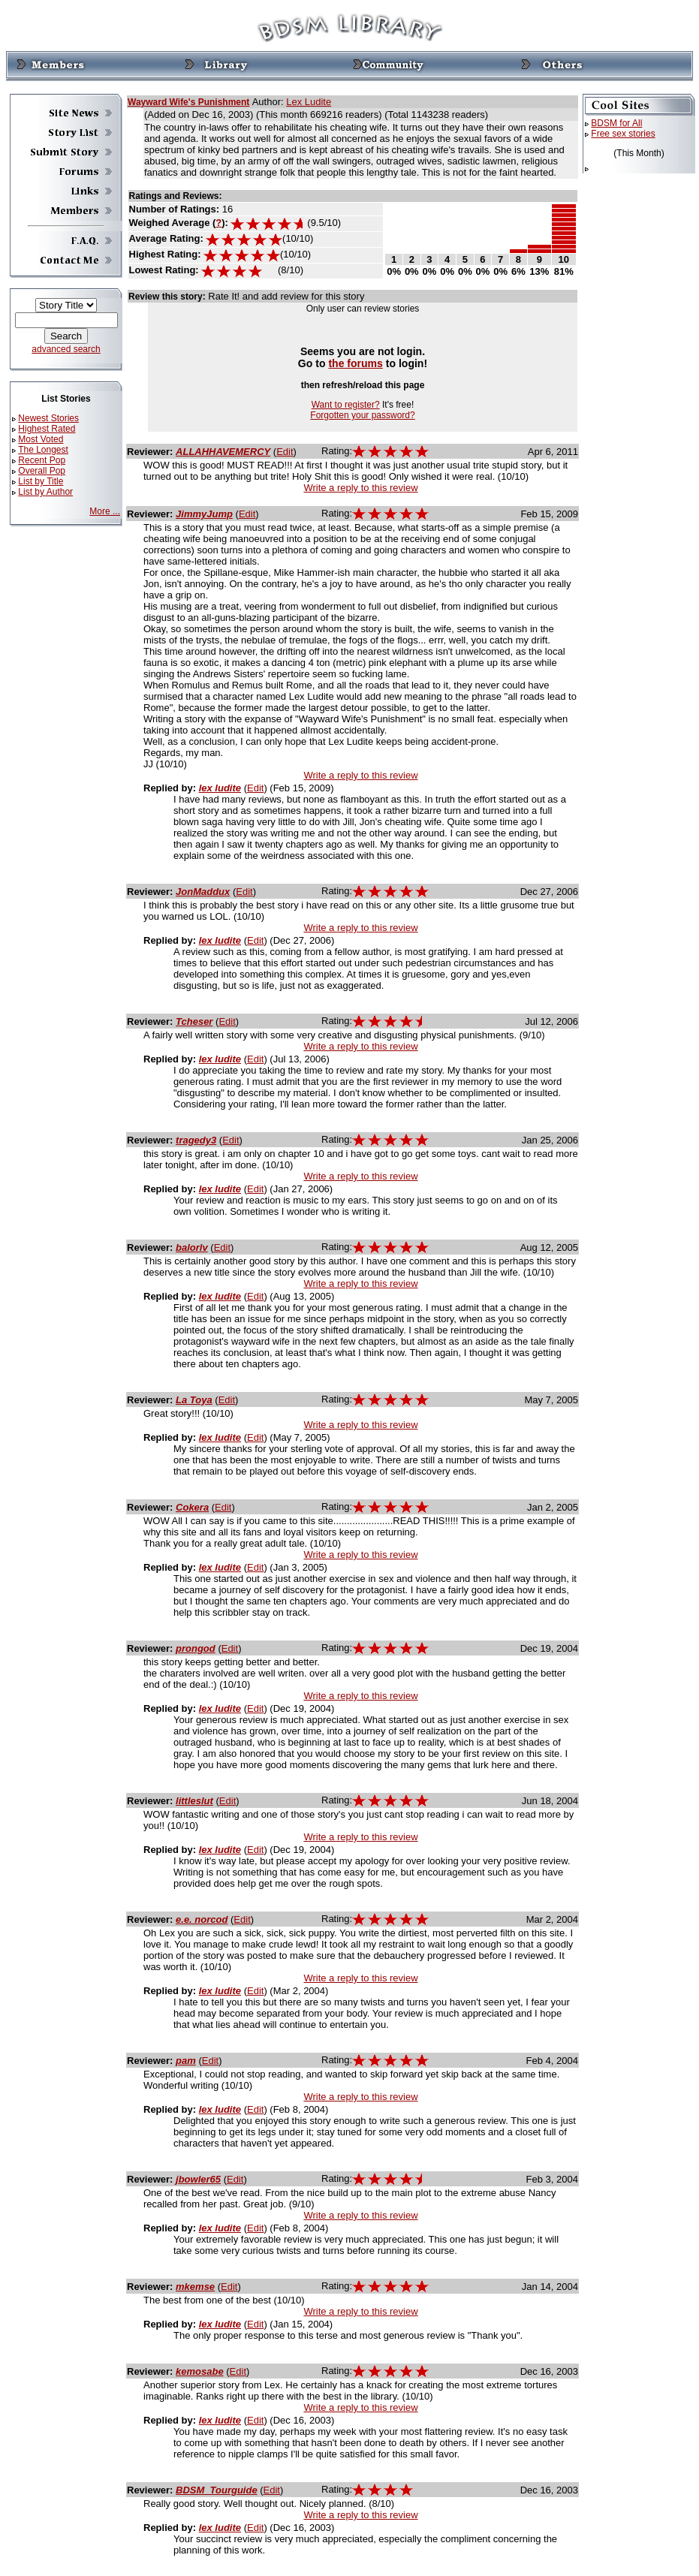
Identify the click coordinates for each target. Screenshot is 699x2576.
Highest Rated (46, 428)
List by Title (40, 481)
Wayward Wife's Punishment (188, 102)
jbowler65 (198, 2179)
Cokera (192, 1507)
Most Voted (40, 439)
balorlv (192, 1247)
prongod (195, 1648)
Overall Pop (41, 470)
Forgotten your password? (362, 415)
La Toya (194, 1400)
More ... (104, 511)
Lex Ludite (308, 101)
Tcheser (194, 1021)
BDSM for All (616, 123)
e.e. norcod (201, 1919)
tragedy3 (196, 1140)
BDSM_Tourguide (217, 2490)
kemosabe (200, 2371)
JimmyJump (204, 514)
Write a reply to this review (360, 487)
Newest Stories (48, 418)
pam (186, 2060)
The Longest (43, 449)
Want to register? (346, 404)
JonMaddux (203, 891)
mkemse (195, 2286)
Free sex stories (623, 133)
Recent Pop (41, 460)
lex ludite (220, 788)
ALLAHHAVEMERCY (223, 451)
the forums (355, 363)
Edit (284, 451)
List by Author (45, 492)
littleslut (194, 1800)
